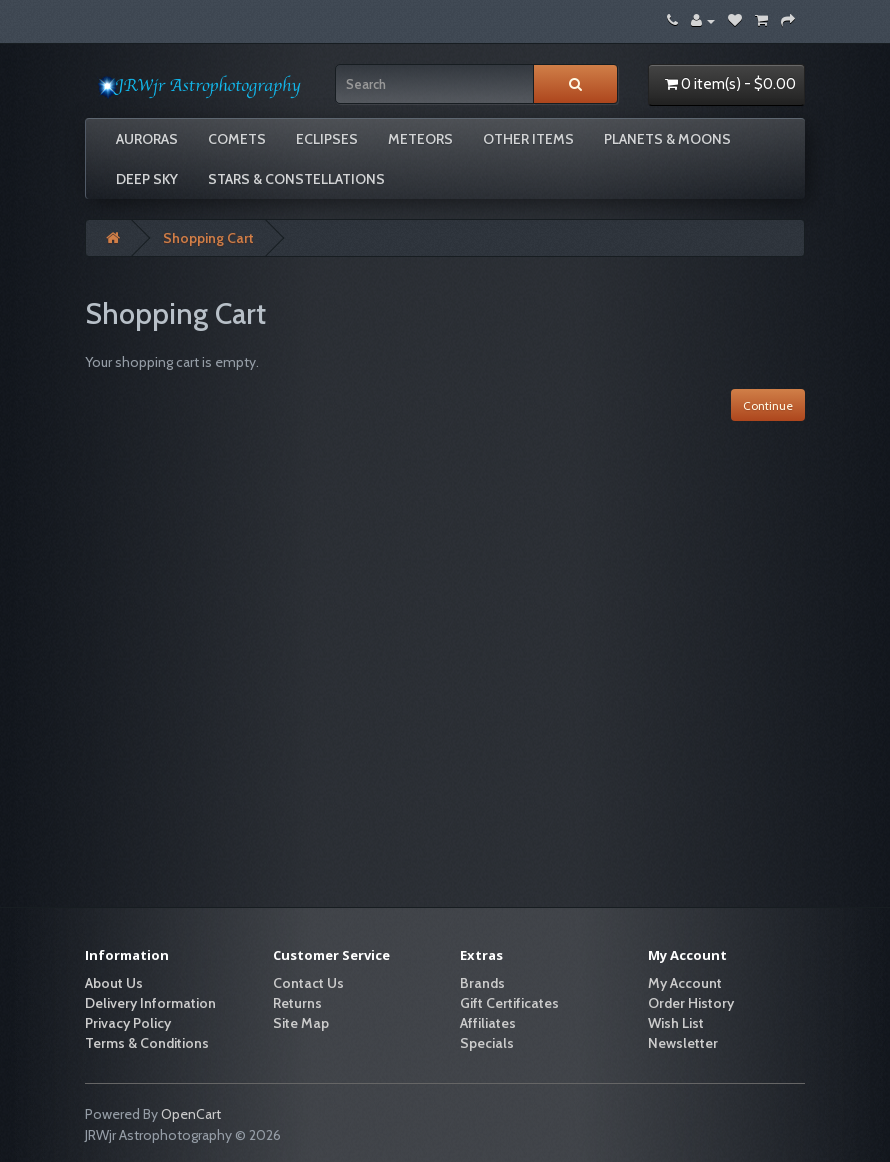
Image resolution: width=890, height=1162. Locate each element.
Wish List (676, 1023)
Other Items (528, 139)
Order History (691, 1003)
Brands (482, 983)
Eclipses (327, 139)
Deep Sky (147, 179)
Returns (297, 1003)
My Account (685, 983)
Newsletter (683, 1043)
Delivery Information (150, 1003)
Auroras (147, 139)
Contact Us (308, 983)
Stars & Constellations (296, 179)
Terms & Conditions (147, 1043)
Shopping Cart (208, 238)
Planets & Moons (667, 139)
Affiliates (488, 1023)
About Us (114, 983)
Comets (237, 139)
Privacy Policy (128, 1023)
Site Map (301, 1023)
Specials (487, 1043)
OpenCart (191, 1114)
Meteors (420, 139)
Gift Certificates (509, 1003)
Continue (768, 405)
